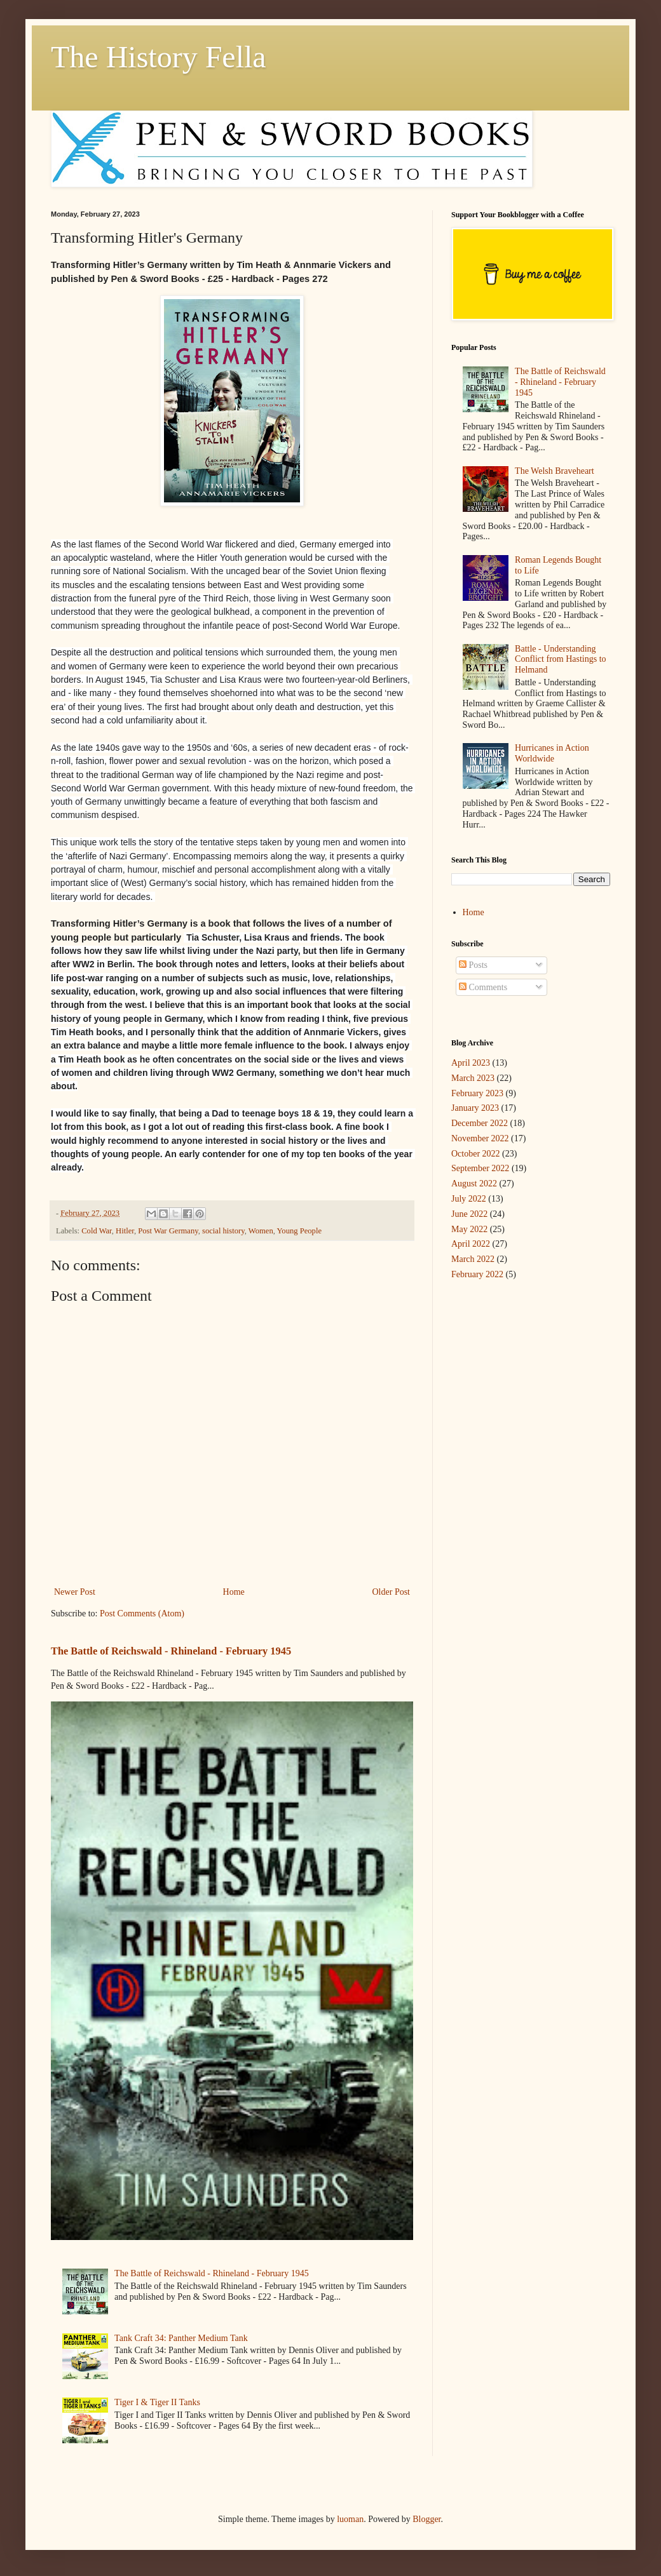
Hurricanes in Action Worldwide (552, 753)
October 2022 (475, 1153)
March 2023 (472, 1078)
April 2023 (470, 1063)
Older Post (391, 1592)
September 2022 (480, 1168)
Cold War (96, 1230)
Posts (473, 965)
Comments (483, 987)
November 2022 (480, 1138)
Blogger (426, 2519)
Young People (299, 1230)
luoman (350, 2519)
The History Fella (158, 57)
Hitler (125, 1230)
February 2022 (477, 1274)
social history (223, 1230)
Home (234, 1592)
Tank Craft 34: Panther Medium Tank (181, 2338)
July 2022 (468, 1199)
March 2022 (472, 1259)
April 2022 (470, 1244)
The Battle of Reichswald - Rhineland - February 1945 (171, 1651)
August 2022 (474, 1183)
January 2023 (475, 1108)
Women (261, 1230)
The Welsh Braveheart (554, 471)
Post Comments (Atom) (142, 1613)
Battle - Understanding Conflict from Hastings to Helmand (560, 659)
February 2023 (477, 1093)
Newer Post (74, 1592)
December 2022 (479, 1123)
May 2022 (469, 1229)
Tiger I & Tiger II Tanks (157, 2402)
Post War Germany (168, 1230)
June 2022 (469, 1214)
